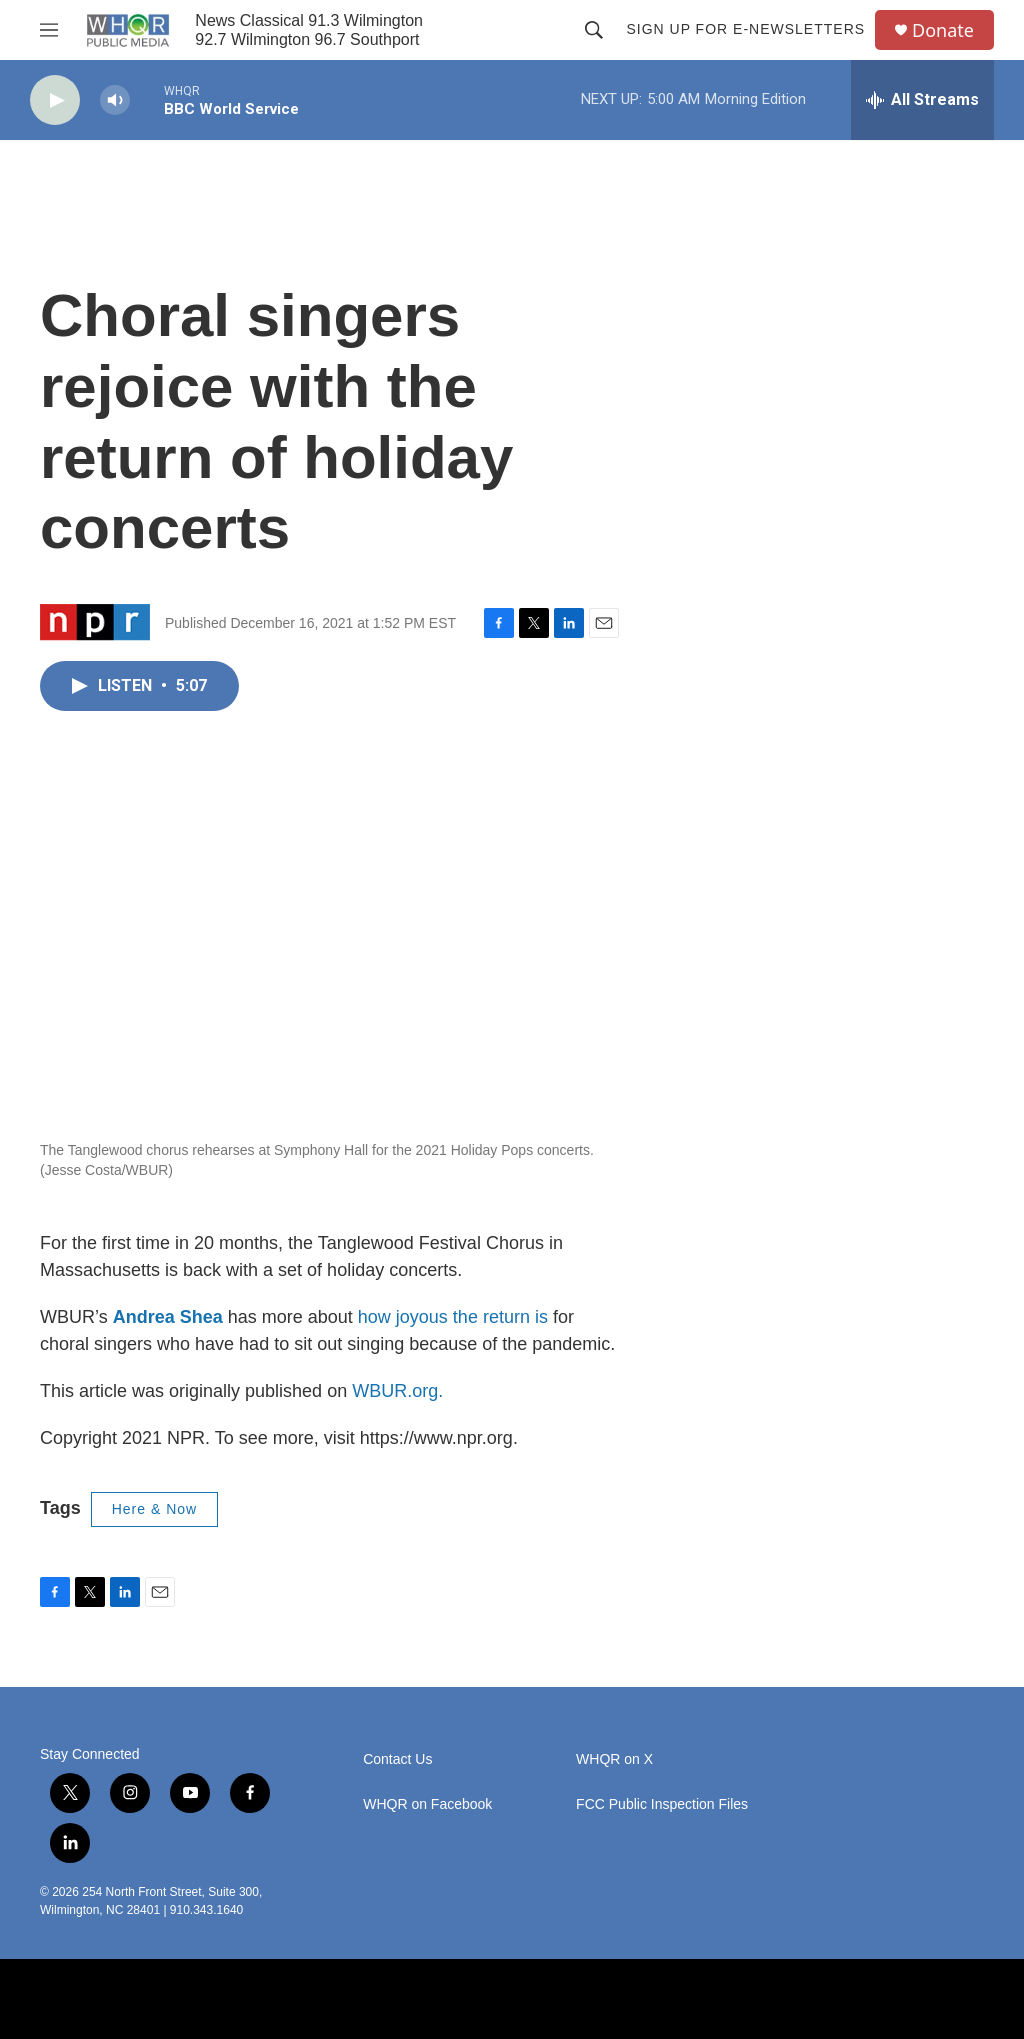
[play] (55, 100)
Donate (943, 30)
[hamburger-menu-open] (49, 30)
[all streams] (922, 100)
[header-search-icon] (594, 30)
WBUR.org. (397, 1391)
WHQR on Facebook (427, 1804)
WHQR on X (614, 1759)
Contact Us (397, 1759)
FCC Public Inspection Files (662, 1804)
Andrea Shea (168, 1317)
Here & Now (154, 1509)
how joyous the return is (453, 1317)
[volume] (115, 100)
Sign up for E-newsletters (745, 29)
